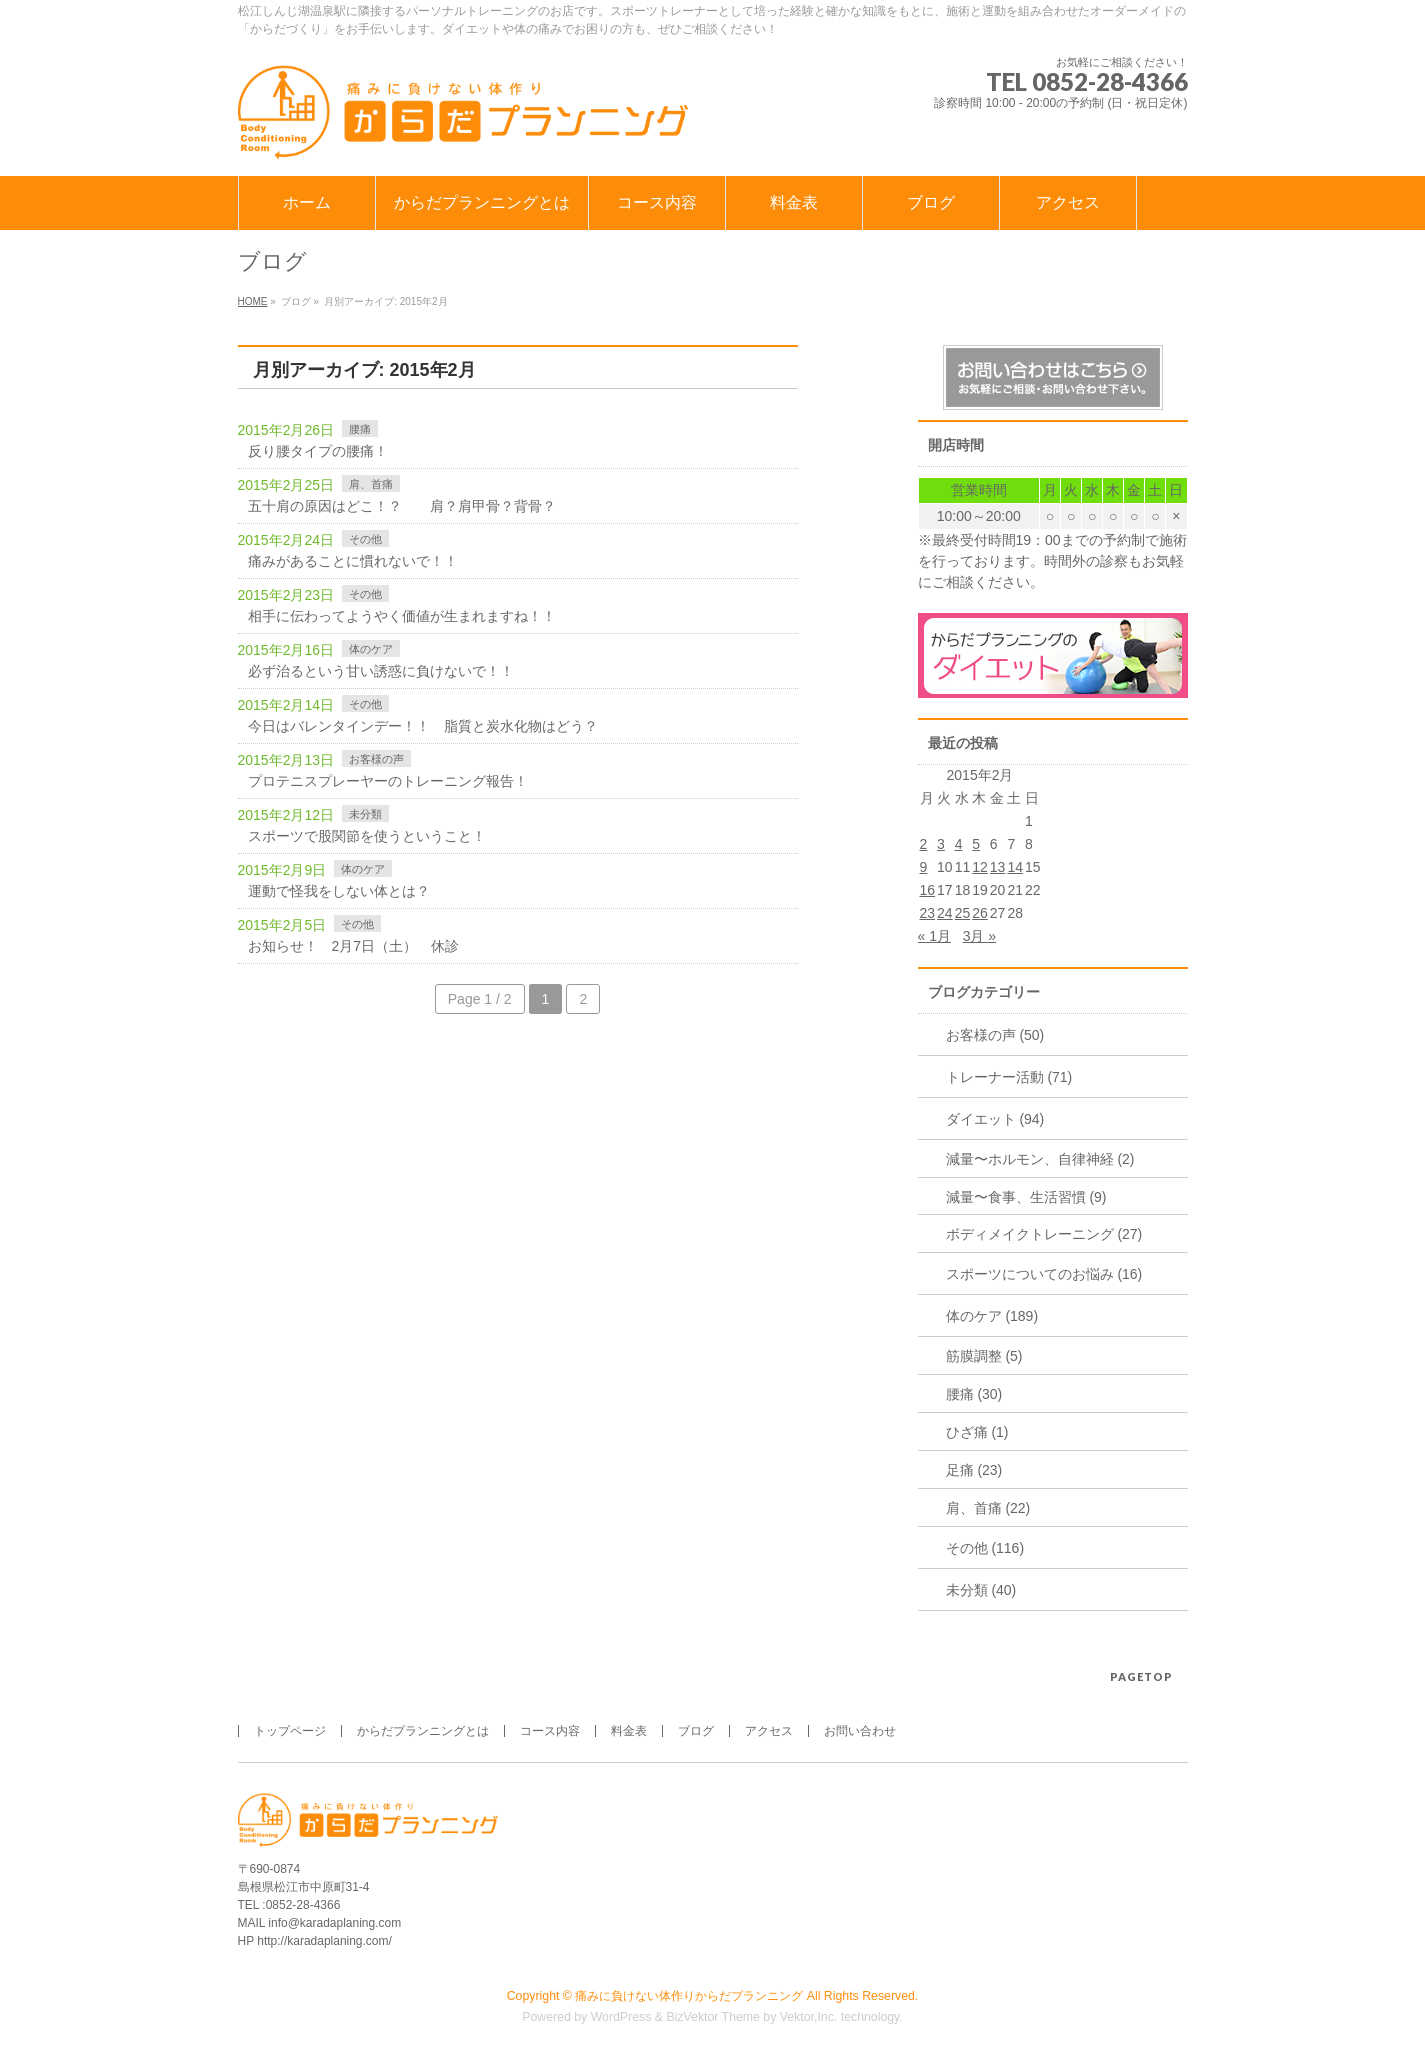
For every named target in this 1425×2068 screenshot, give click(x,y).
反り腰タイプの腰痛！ (318, 451)
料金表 (629, 1731)
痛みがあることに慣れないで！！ (353, 561)
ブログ (696, 1731)
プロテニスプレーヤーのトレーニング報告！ (388, 781)
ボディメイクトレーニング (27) (1044, 1234)
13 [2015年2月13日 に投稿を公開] (998, 867)
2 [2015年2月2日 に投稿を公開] (924, 844)
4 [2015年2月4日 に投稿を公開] (959, 844)
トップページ (290, 1731)
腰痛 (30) (974, 1394)
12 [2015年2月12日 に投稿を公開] (980, 867)
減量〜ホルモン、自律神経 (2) (1040, 1159)
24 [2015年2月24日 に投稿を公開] (945, 913)
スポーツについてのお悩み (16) (1044, 1274)
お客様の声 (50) (995, 1035)
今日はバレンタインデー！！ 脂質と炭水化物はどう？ (423, 726)
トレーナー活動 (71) (1009, 1077)
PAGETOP (1141, 1676)
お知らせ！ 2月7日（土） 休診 (354, 946)
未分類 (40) (981, 1590)
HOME (253, 301)
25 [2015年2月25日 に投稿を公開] (963, 913)
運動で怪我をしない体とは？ (339, 891)
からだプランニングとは (423, 1731)
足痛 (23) (974, 1470)
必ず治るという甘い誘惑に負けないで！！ (381, 671)
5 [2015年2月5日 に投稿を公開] (976, 844)
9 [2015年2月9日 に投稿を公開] (924, 867)
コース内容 (550, 1731)
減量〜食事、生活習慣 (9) (1026, 1197)
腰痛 (360, 429)
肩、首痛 (371, 484)
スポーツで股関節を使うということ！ (367, 836)
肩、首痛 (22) (988, 1508)
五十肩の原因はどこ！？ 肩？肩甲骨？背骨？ (402, 506)
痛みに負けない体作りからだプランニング (689, 1996)
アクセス (769, 1731)
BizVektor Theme (713, 2017)
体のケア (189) (992, 1316)
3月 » (979, 936)
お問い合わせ (860, 1731)
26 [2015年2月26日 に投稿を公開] (980, 913)
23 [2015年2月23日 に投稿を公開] (928, 913)
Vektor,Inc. (809, 2017)
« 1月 (934, 936)
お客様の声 (376, 759)
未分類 (365, 814)
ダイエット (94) (995, 1119)
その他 (365, 539)
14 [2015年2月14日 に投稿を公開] (1015, 867)
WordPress (621, 2017)
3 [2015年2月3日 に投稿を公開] (941, 844)
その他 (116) (985, 1548)
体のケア (371, 649)
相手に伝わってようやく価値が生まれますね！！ (402, 616)
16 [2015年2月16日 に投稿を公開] (928, 890)
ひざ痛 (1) (977, 1432)
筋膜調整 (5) (984, 1356)
